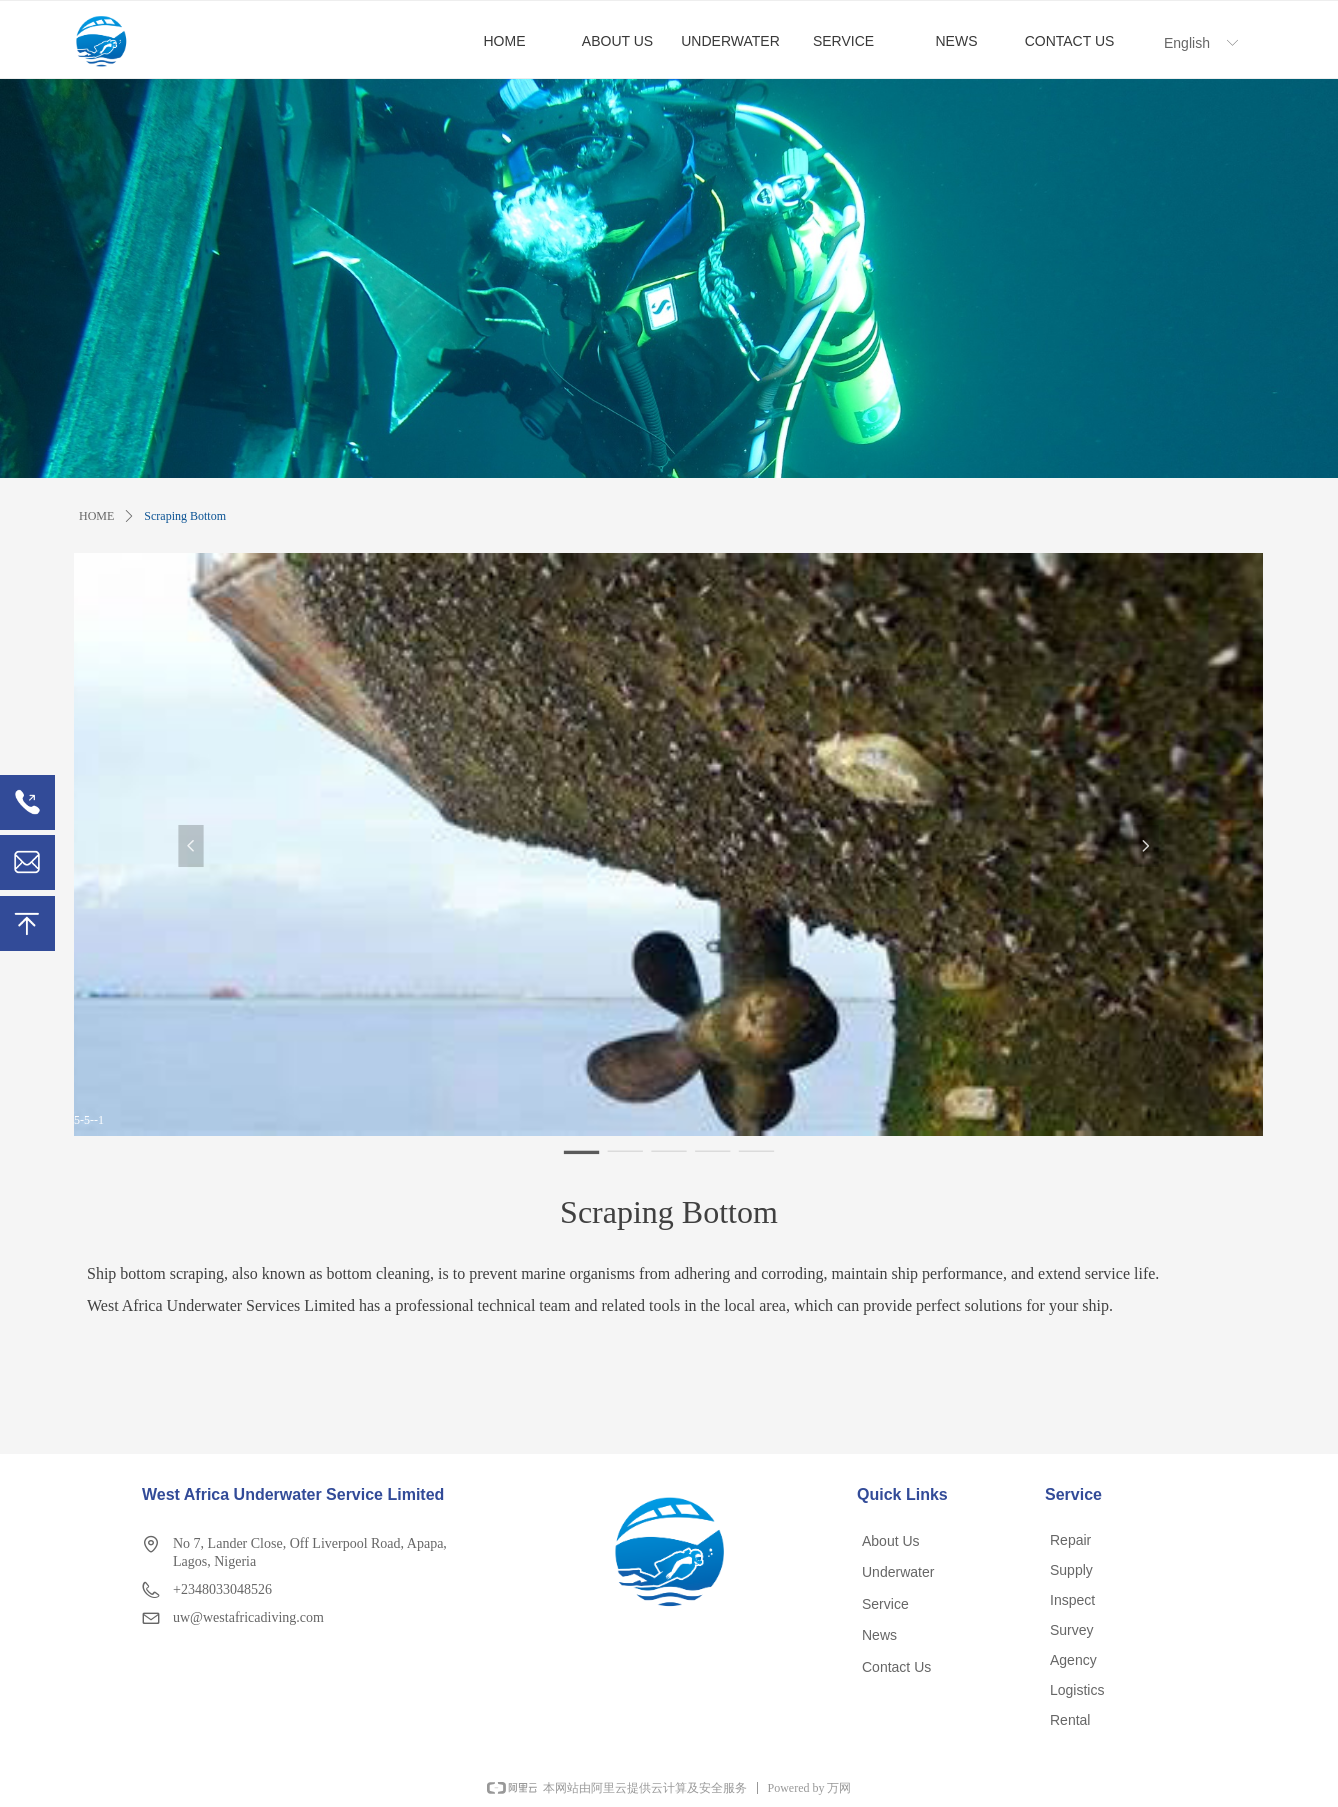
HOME (96, 516)
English (1187, 43)
